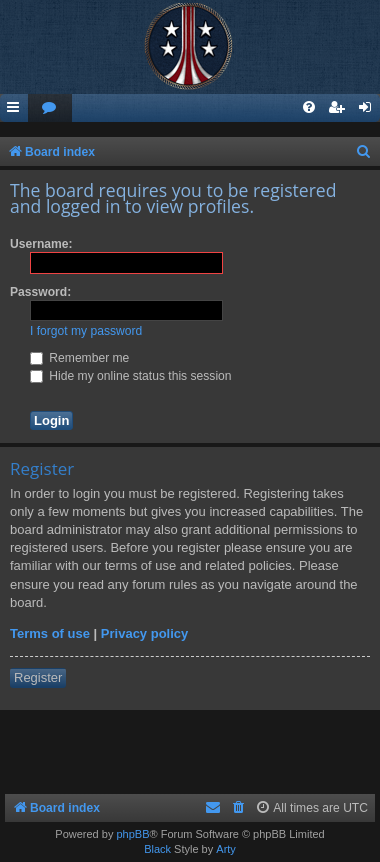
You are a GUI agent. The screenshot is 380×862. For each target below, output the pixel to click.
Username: (41, 244)
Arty (226, 849)
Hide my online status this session (131, 376)
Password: (40, 292)
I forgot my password (86, 331)
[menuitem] (50, 108)
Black (157, 849)
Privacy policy (144, 633)
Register (38, 677)
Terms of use (50, 633)
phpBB (132, 834)
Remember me (79, 358)
